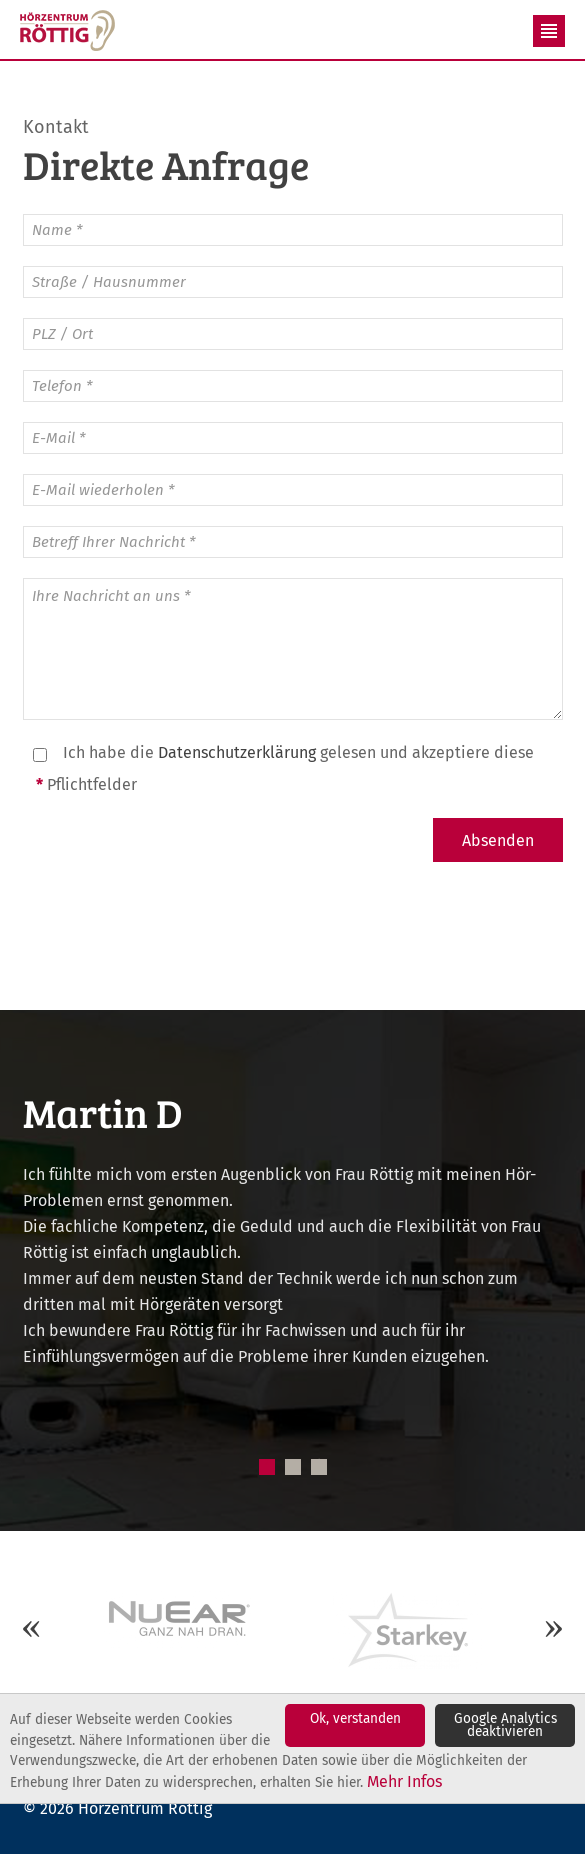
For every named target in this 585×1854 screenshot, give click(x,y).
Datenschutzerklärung (237, 752)
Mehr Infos (404, 1781)
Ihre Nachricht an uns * (293, 649)
